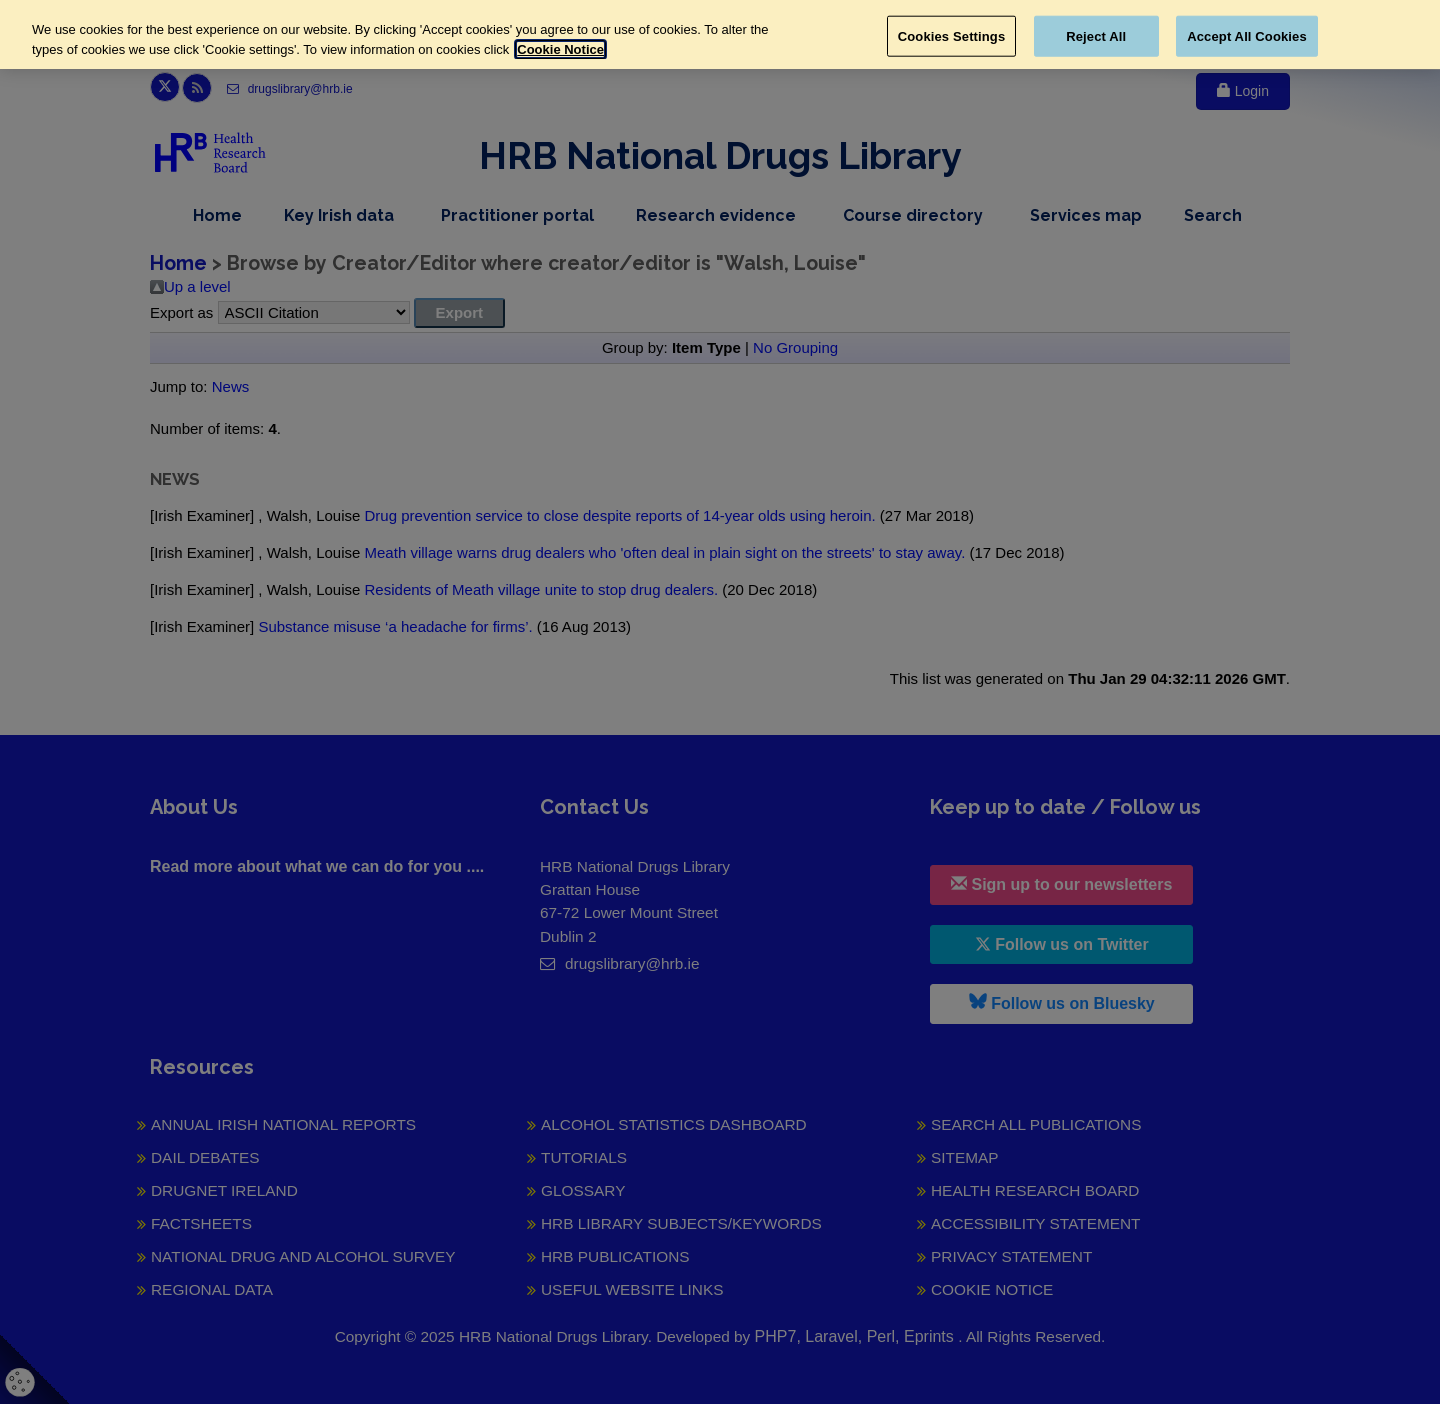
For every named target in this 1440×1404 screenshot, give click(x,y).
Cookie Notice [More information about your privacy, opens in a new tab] (560, 49)
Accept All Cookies (1247, 35)
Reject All (1096, 35)
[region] (720, 34)
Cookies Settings (952, 35)
